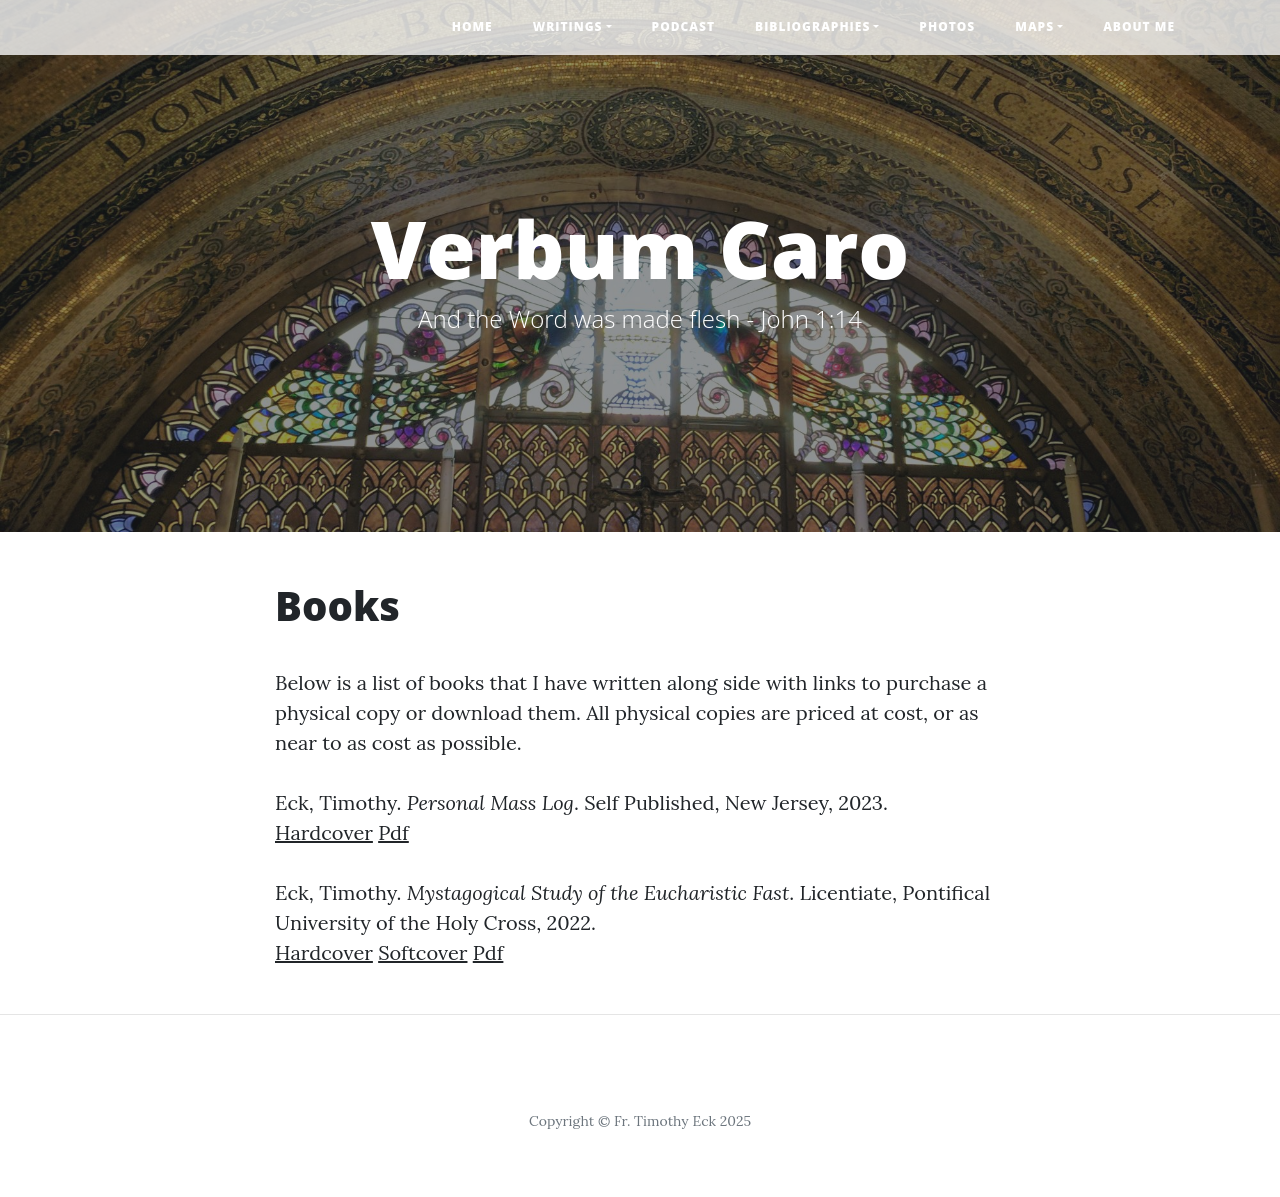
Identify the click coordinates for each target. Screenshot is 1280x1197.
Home (472, 26)
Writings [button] (568, 26)
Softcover (422, 952)
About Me (1139, 26)
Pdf (393, 832)
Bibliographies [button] (812, 26)
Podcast (683, 26)
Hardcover (324, 832)
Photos (947, 26)
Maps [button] (1034, 26)
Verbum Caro (640, 247)
